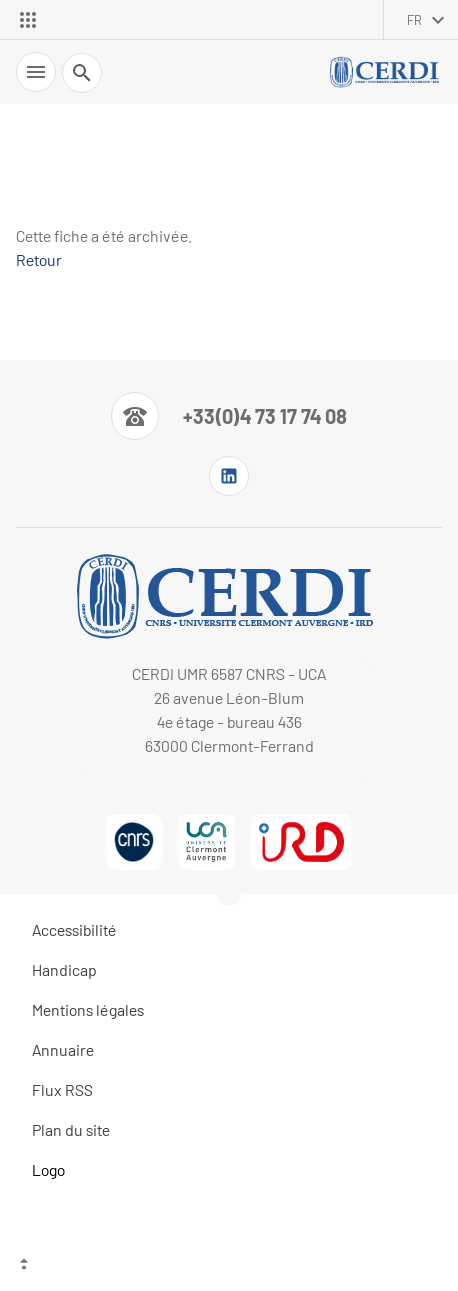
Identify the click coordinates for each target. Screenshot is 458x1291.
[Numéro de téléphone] (229, 416)
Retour (39, 259)
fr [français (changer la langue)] (414, 20)
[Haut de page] (229, 1266)
